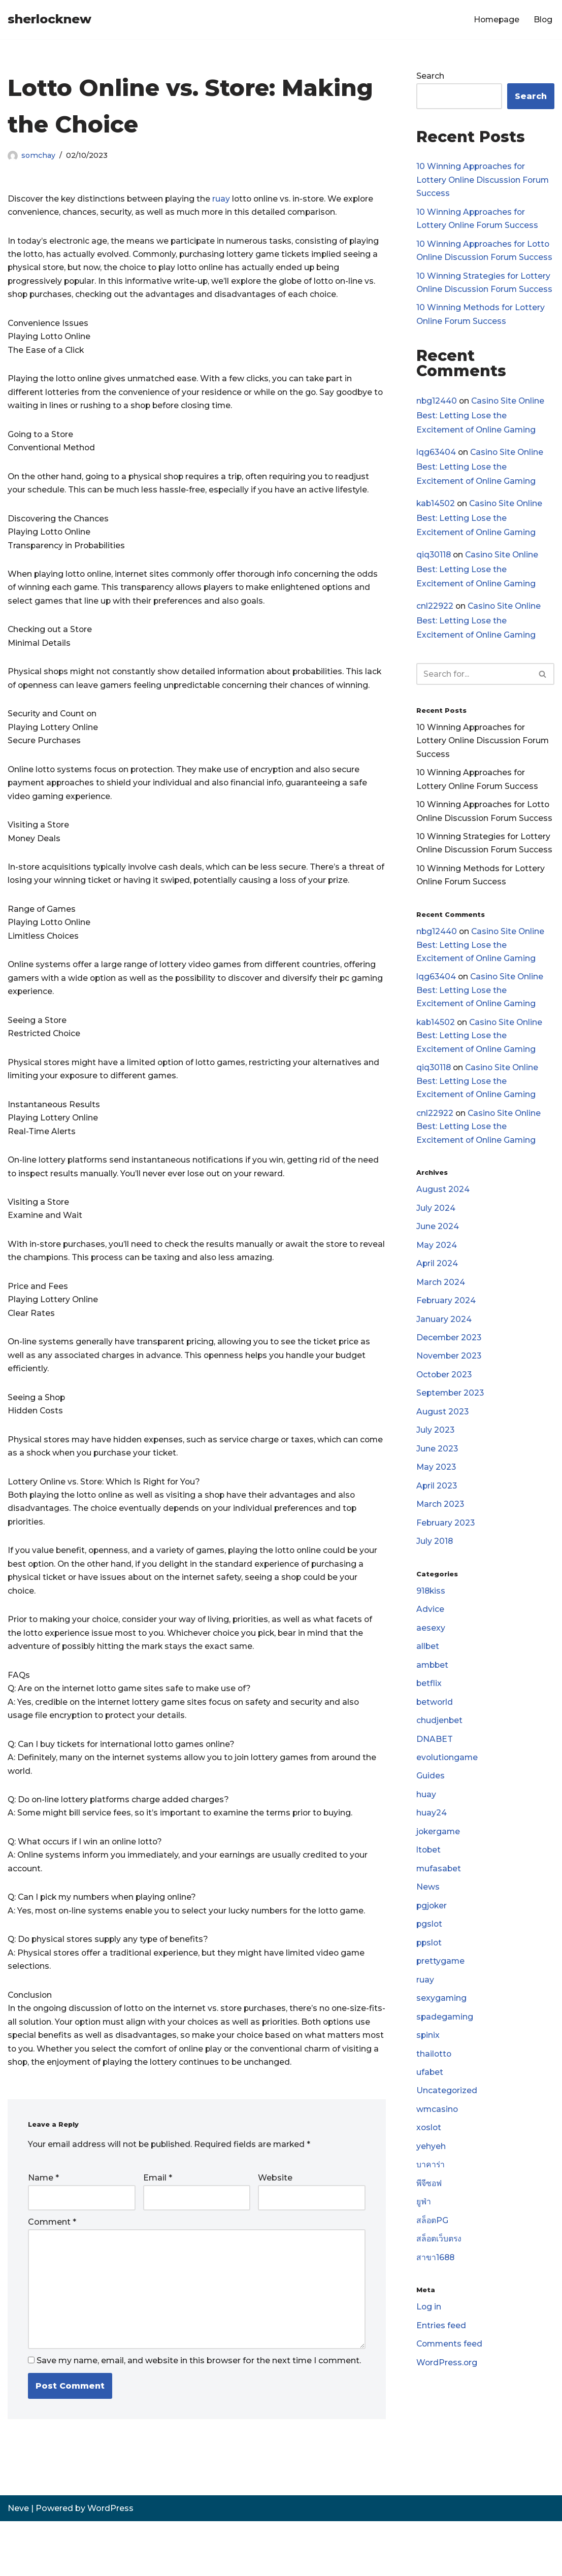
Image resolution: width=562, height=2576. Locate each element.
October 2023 (445, 1397)
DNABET (434, 1768)
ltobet (429, 1881)
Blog (542, 19)
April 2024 (437, 1283)
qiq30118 (434, 561)
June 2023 (437, 1472)
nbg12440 (436, 405)
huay (426, 1824)
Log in (429, 2347)
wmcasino (437, 2145)
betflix (429, 1711)
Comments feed (450, 2384)
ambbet (433, 1692)
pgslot (429, 1957)
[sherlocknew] (49, 19)
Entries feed (441, 2365)
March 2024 (441, 1302)
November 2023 (449, 1377)
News (428, 1919)
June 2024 (437, 1245)
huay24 (431, 1843)
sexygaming (441, 2032)
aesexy (430, 1655)
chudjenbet (439, 1749)
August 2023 (442, 1434)
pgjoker (432, 1937)
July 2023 (435, 1453)
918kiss (431, 1617)
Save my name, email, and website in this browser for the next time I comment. (199, 2415)
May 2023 (436, 1491)
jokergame (438, 1862)
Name (43, 2229)
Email (157, 2229)
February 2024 (446, 1321)
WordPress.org (447, 2403)
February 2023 (446, 1548)
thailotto (434, 2089)
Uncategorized (447, 2126)
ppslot (429, 1975)
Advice (430, 1635)
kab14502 (436, 509)
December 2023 (449, 1359)
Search (430, 76)
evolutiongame (447, 1787)
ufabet (430, 2107)
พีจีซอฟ (429, 2221)
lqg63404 (436, 457)
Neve (18, 2563)
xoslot (429, 2164)
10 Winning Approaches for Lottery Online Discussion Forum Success (483, 181)
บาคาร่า (430, 2202)
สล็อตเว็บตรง (439, 2278)
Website (275, 2229)
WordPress (110, 2563)
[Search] (474, 681)
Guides (430, 1805)
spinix (428, 2070)
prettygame (441, 1994)
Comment (52, 2273)
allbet (428, 1673)
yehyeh (431, 2183)
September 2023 (451, 1416)
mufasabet (439, 1900)
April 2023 (437, 1510)
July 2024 (435, 1227)
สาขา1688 (435, 2296)
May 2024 (436, 1264)
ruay (224, 199)
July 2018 (434, 1566)
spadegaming (445, 2051)
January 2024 (444, 1340)
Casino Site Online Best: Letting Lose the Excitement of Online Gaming (481, 420)
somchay (38, 155)
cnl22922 (434, 613)
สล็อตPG (432, 2259)
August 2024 (443, 1208)
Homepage (495, 19)
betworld (435, 1730)
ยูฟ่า (423, 2239)
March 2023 (440, 1529)
